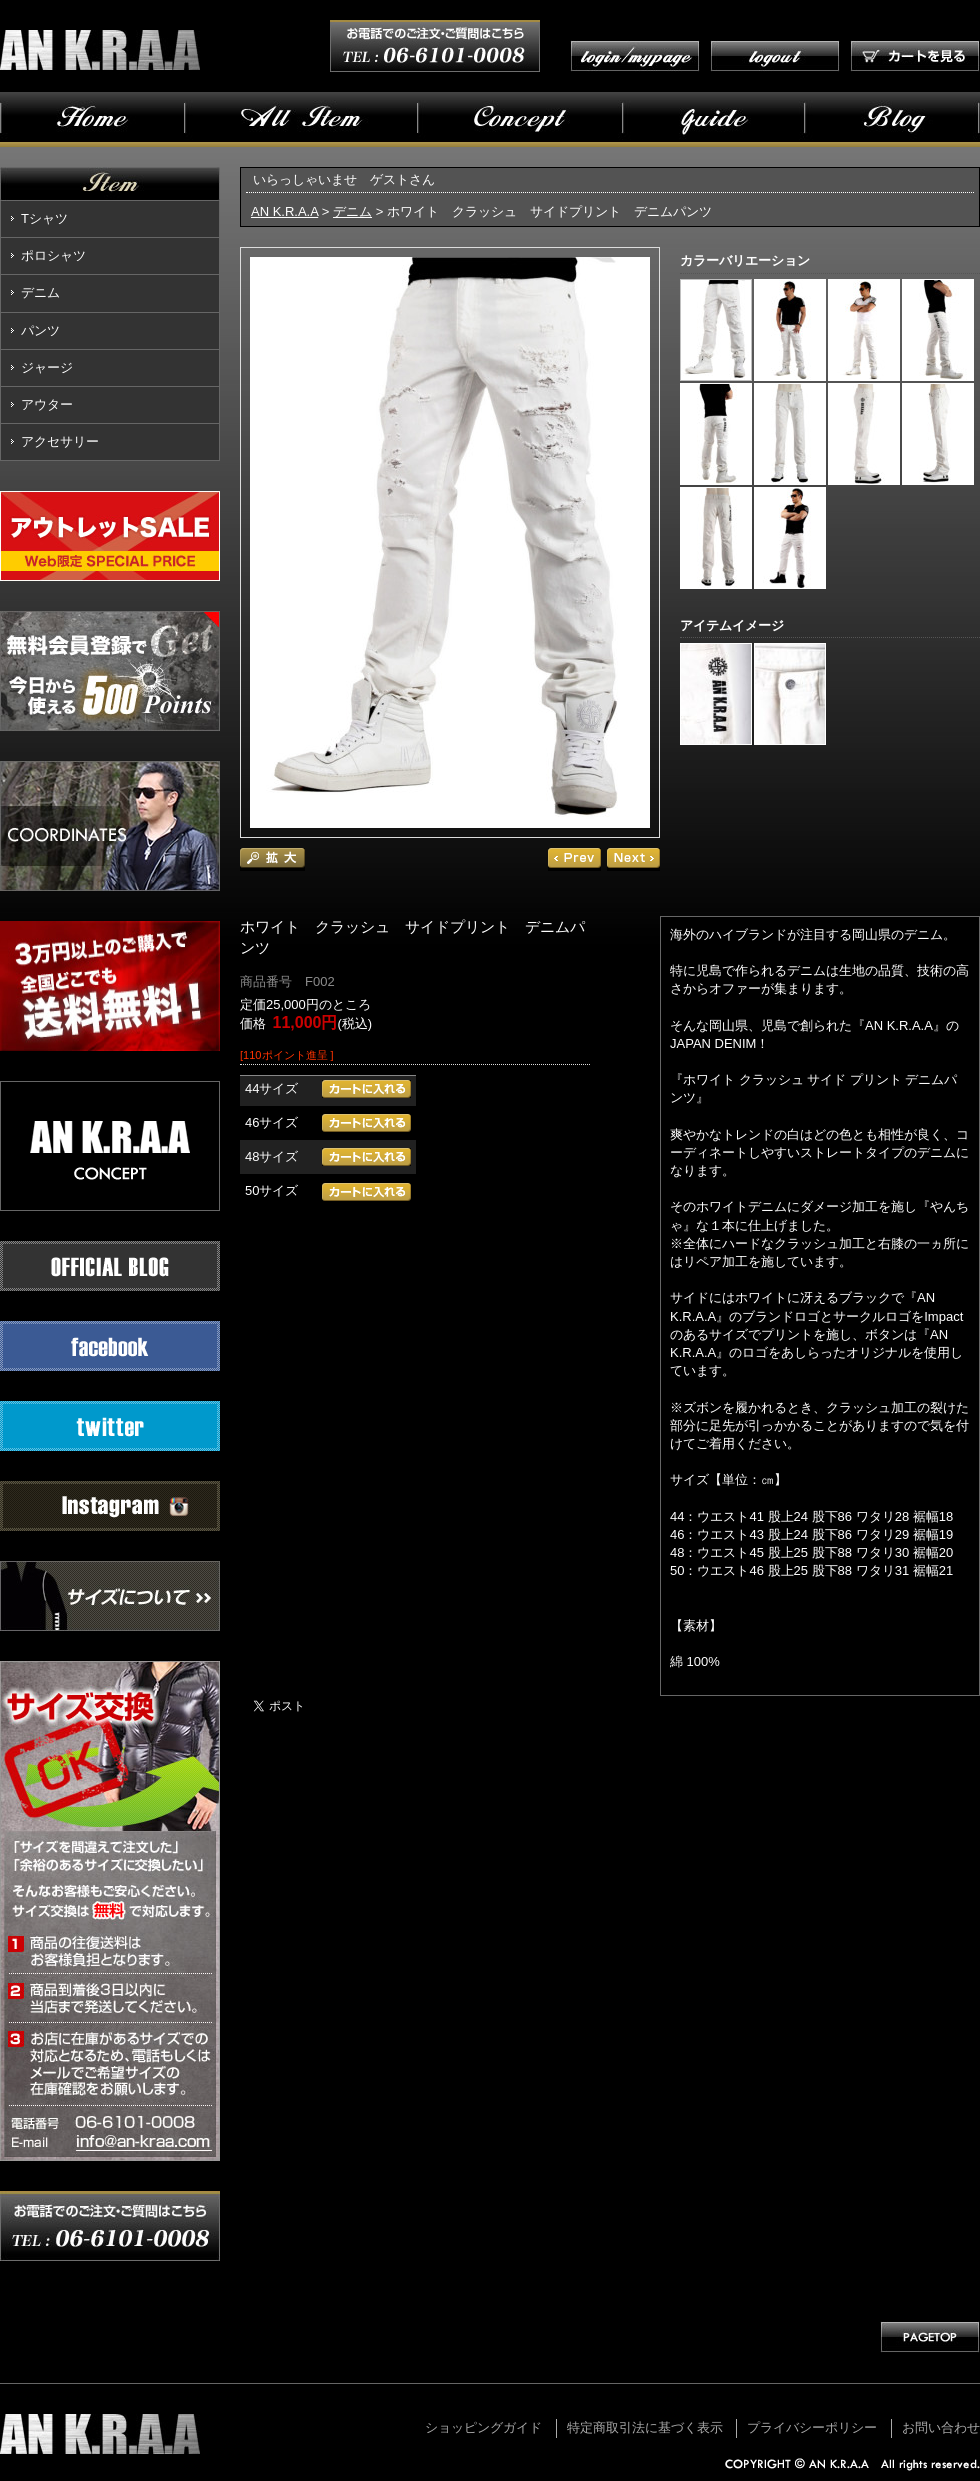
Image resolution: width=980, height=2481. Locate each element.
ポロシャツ (53, 255)
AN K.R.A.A (284, 211)
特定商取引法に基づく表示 (645, 2427)
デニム (40, 292)
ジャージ (47, 367)
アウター (47, 404)
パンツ (40, 330)
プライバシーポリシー (812, 2427)
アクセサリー (60, 441)
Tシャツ (44, 218)
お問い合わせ (941, 2427)
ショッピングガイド (483, 2427)
